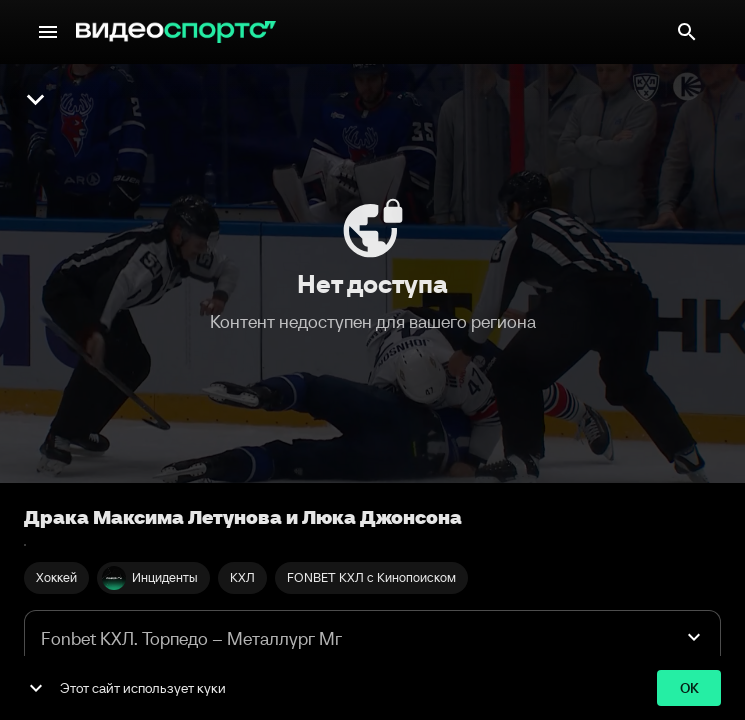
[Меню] (48, 32)
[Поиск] (687, 32)
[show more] (36, 688)
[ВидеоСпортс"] (176, 32)
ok (689, 688)
